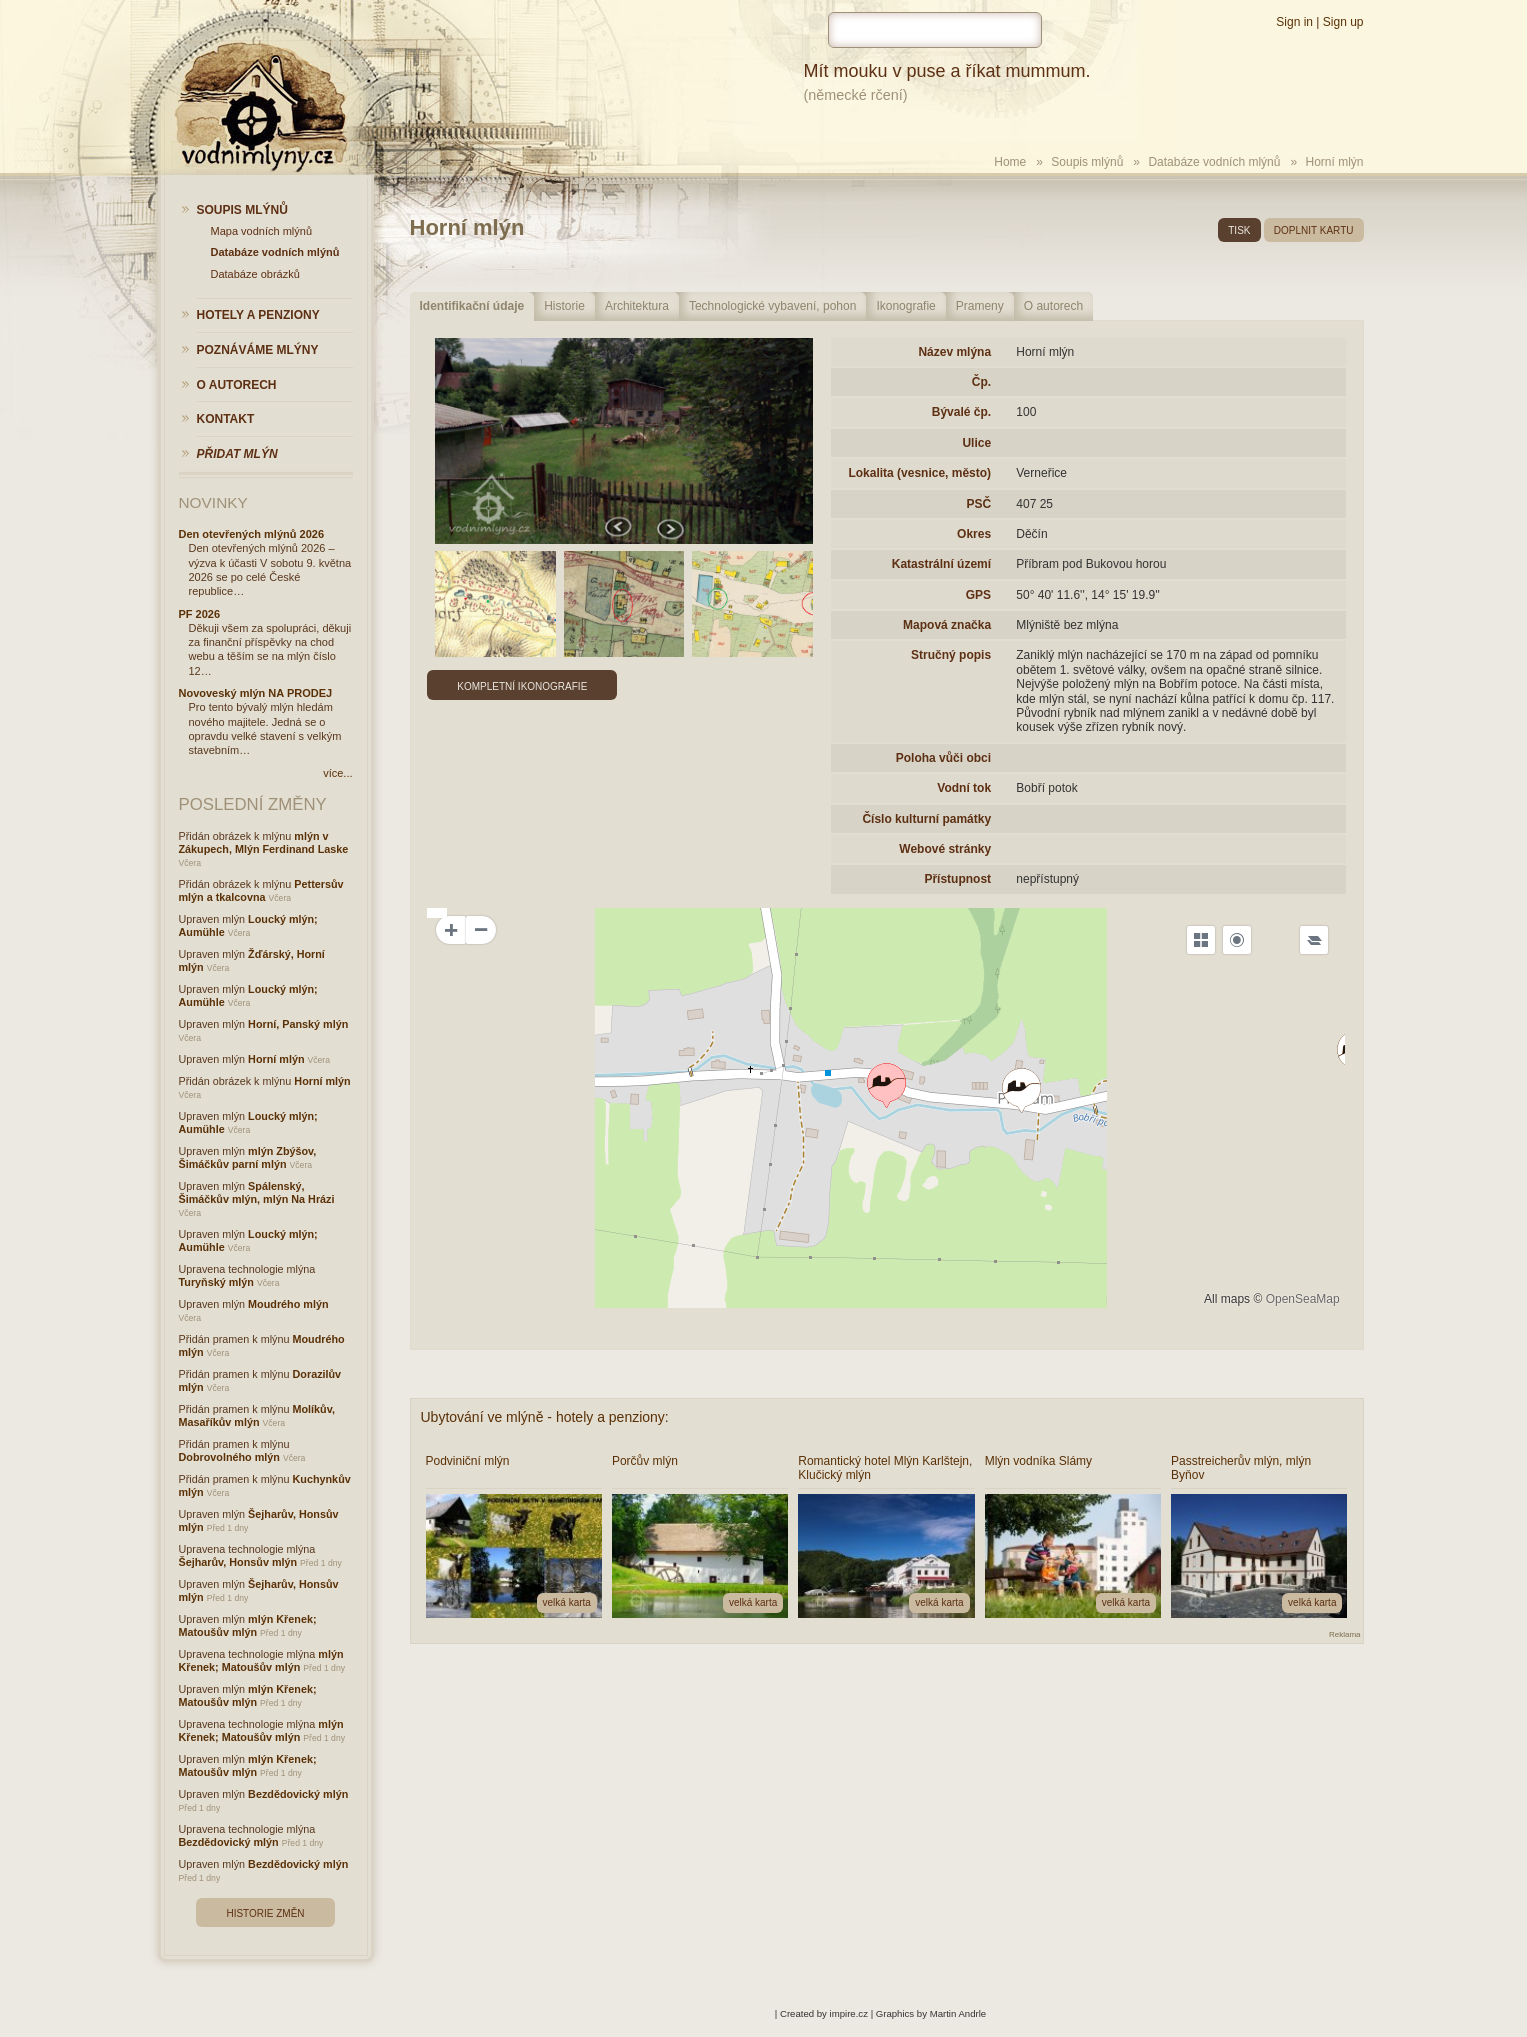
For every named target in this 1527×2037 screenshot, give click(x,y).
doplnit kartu (1314, 230)
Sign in (1294, 22)
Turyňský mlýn (216, 1282)
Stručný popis (951, 655)
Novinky (213, 502)
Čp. (981, 382)
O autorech (1053, 306)
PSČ (978, 504)
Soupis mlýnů (1087, 162)
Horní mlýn (276, 1059)
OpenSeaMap (1303, 1299)
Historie (564, 306)
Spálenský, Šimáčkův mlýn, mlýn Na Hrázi (257, 1192)
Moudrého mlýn (288, 1304)
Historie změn (265, 1913)
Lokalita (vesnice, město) (919, 473)
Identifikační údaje (472, 306)
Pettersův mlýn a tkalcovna (261, 890)
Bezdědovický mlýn (298, 1794)
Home (1010, 162)
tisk (1239, 230)
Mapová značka (947, 625)
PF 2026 (200, 614)
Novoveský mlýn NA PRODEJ (256, 693)
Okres (974, 534)
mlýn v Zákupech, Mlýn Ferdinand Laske (264, 842)
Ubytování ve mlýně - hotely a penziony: (545, 1417)
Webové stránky (945, 849)
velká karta (567, 1602)
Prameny (980, 306)
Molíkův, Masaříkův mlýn (257, 1415)
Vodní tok (964, 788)
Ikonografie (905, 306)
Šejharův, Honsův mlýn (238, 1562)
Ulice (976, 443)
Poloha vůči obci (943, 758)
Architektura (637, 306)
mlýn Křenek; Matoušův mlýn (248, 1625)
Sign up (1343, 22)
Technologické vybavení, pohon (772, 306)
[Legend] (1314, 940)
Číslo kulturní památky (926, 819)
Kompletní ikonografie (522, 686)
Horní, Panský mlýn (298, 1024)
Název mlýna (954, 352)
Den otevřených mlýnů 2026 (252, 534)
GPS (978, 595)
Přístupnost (957, 879)
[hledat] (935, 30)
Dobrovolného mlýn (229, 1457)
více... (337, 773)
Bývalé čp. (961, 412)
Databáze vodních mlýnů (1214, 162)
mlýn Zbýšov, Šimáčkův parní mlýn (248, 1157)
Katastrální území (941, 564)
